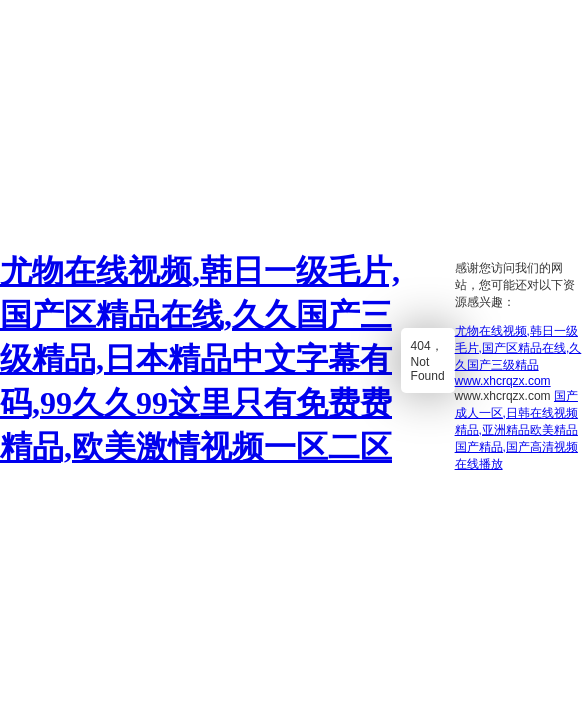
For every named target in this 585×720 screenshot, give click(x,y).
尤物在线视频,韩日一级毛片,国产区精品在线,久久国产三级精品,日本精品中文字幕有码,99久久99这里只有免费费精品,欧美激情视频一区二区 (200, 359)
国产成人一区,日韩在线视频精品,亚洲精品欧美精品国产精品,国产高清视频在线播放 (516, 430)
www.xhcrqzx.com (503, 381)
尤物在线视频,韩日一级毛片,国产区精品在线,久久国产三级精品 (518, 348)
